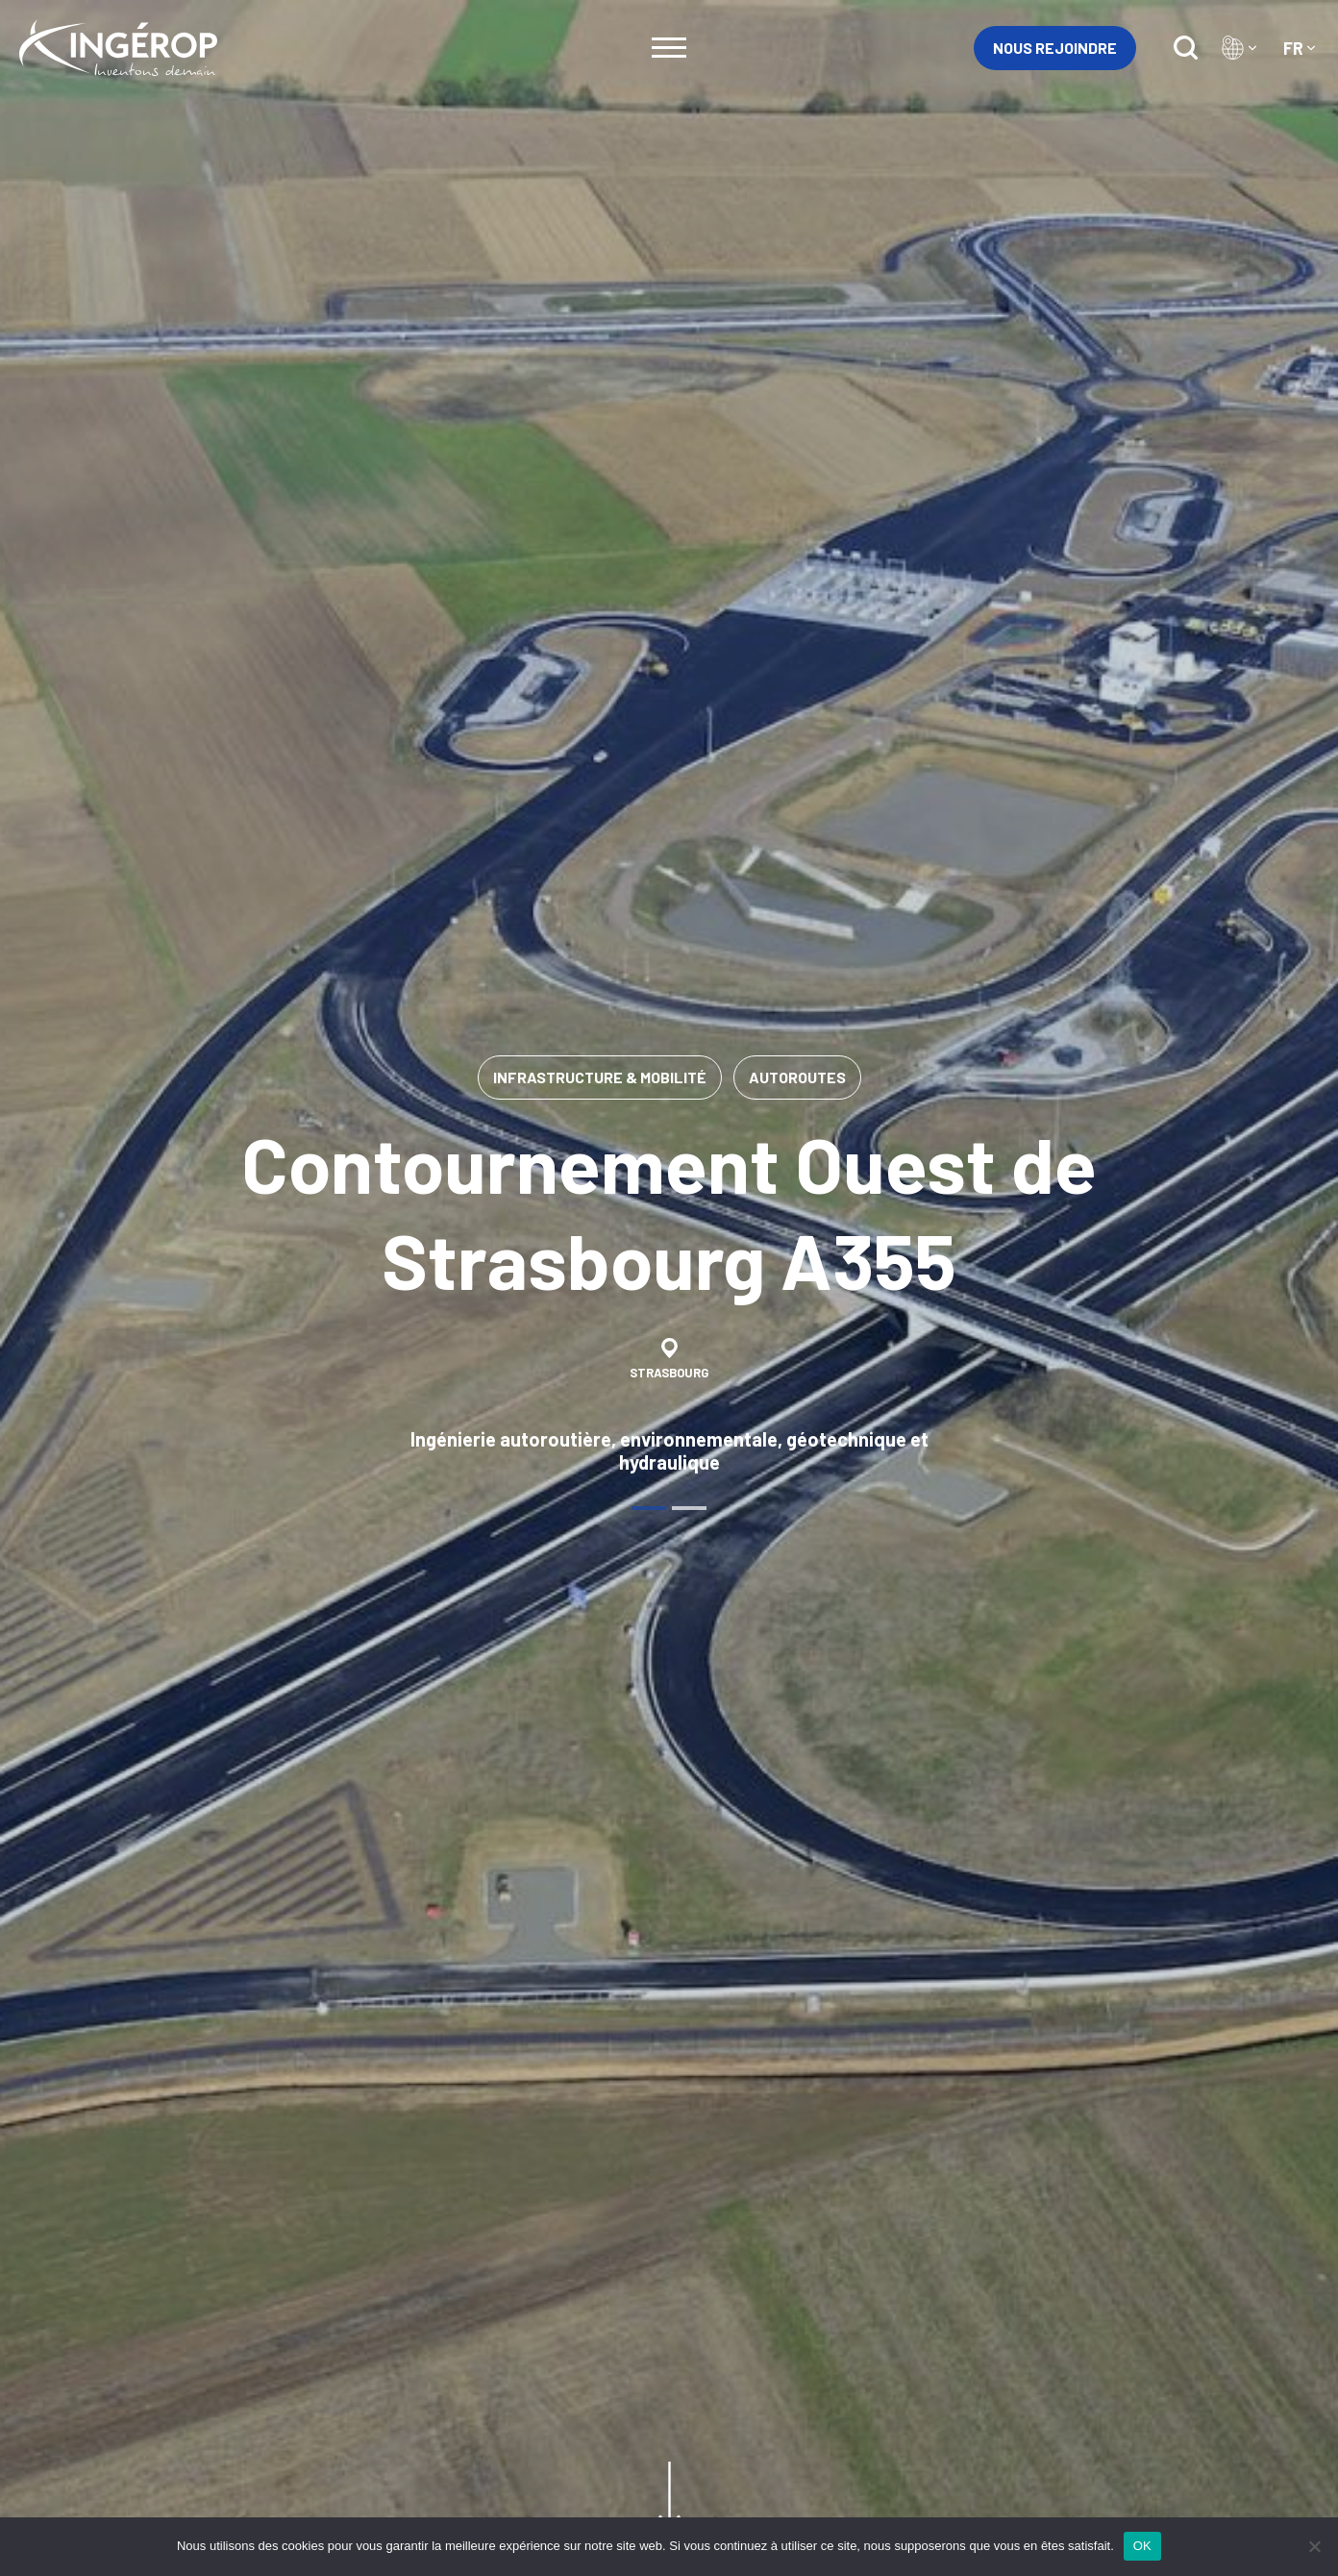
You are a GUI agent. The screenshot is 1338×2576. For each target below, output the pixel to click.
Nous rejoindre (1055, 47)
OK (1142, 2546)
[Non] (1314, 2546)
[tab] (649, 1508)
